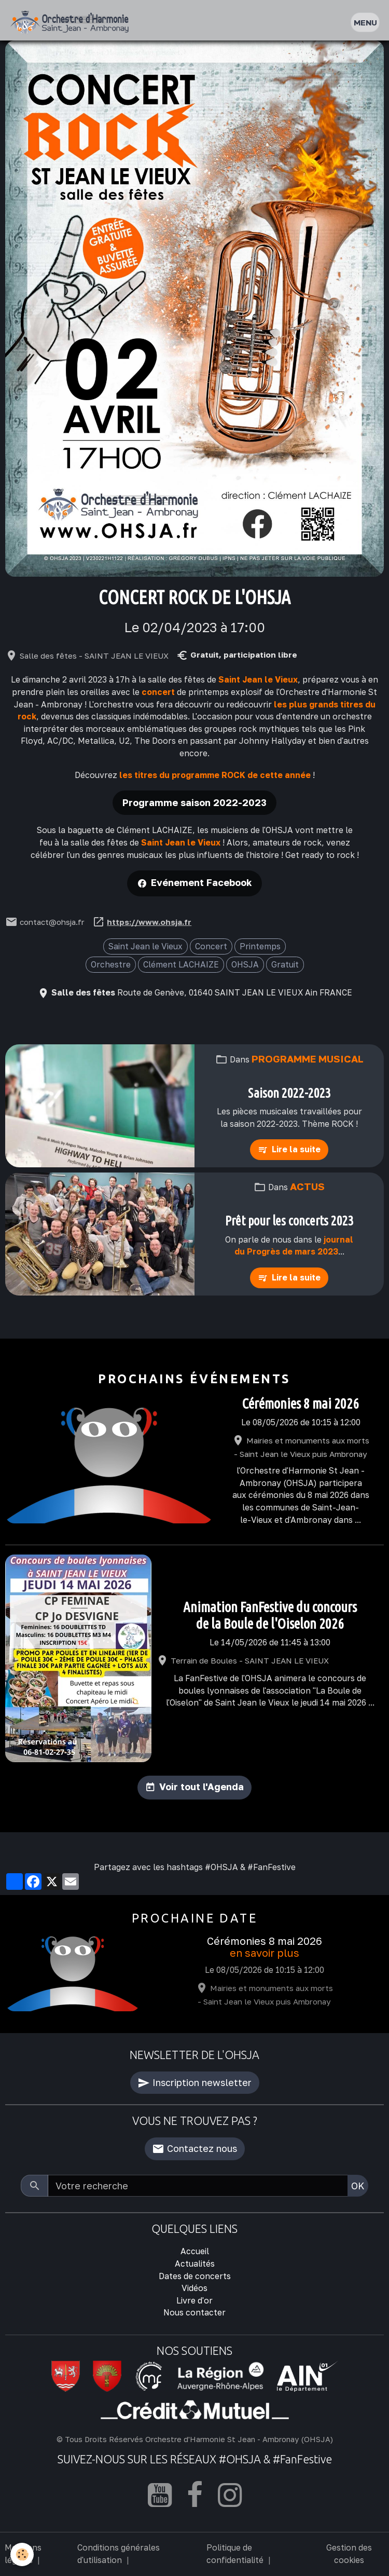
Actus (307, 1186)
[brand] (71, 22)
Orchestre (111, 964)
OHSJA (245, 964)
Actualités (195, 2263)
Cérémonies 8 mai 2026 (300, 1403)
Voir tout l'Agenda (201, 1786)
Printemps (260, 946)
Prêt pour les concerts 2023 (289, 1221)
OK (358, 2185)
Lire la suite (296, 1148)
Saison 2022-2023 (289, 1093)
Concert (211, 946)
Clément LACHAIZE (181, 964)
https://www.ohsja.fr (149, 921)
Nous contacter (194, 2312)
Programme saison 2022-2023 (194, 802)
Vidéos (194, 2288)
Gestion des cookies (349, 2554)
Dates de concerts (195, 2276)
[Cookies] (22, 2554)
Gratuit (285, 964)
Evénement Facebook (201, 882)
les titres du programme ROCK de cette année (215, 775)
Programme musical (308, 1059)
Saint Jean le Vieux (258, 679)
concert (158, 692)
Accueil (194, 2251)
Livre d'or (194, 2300)
